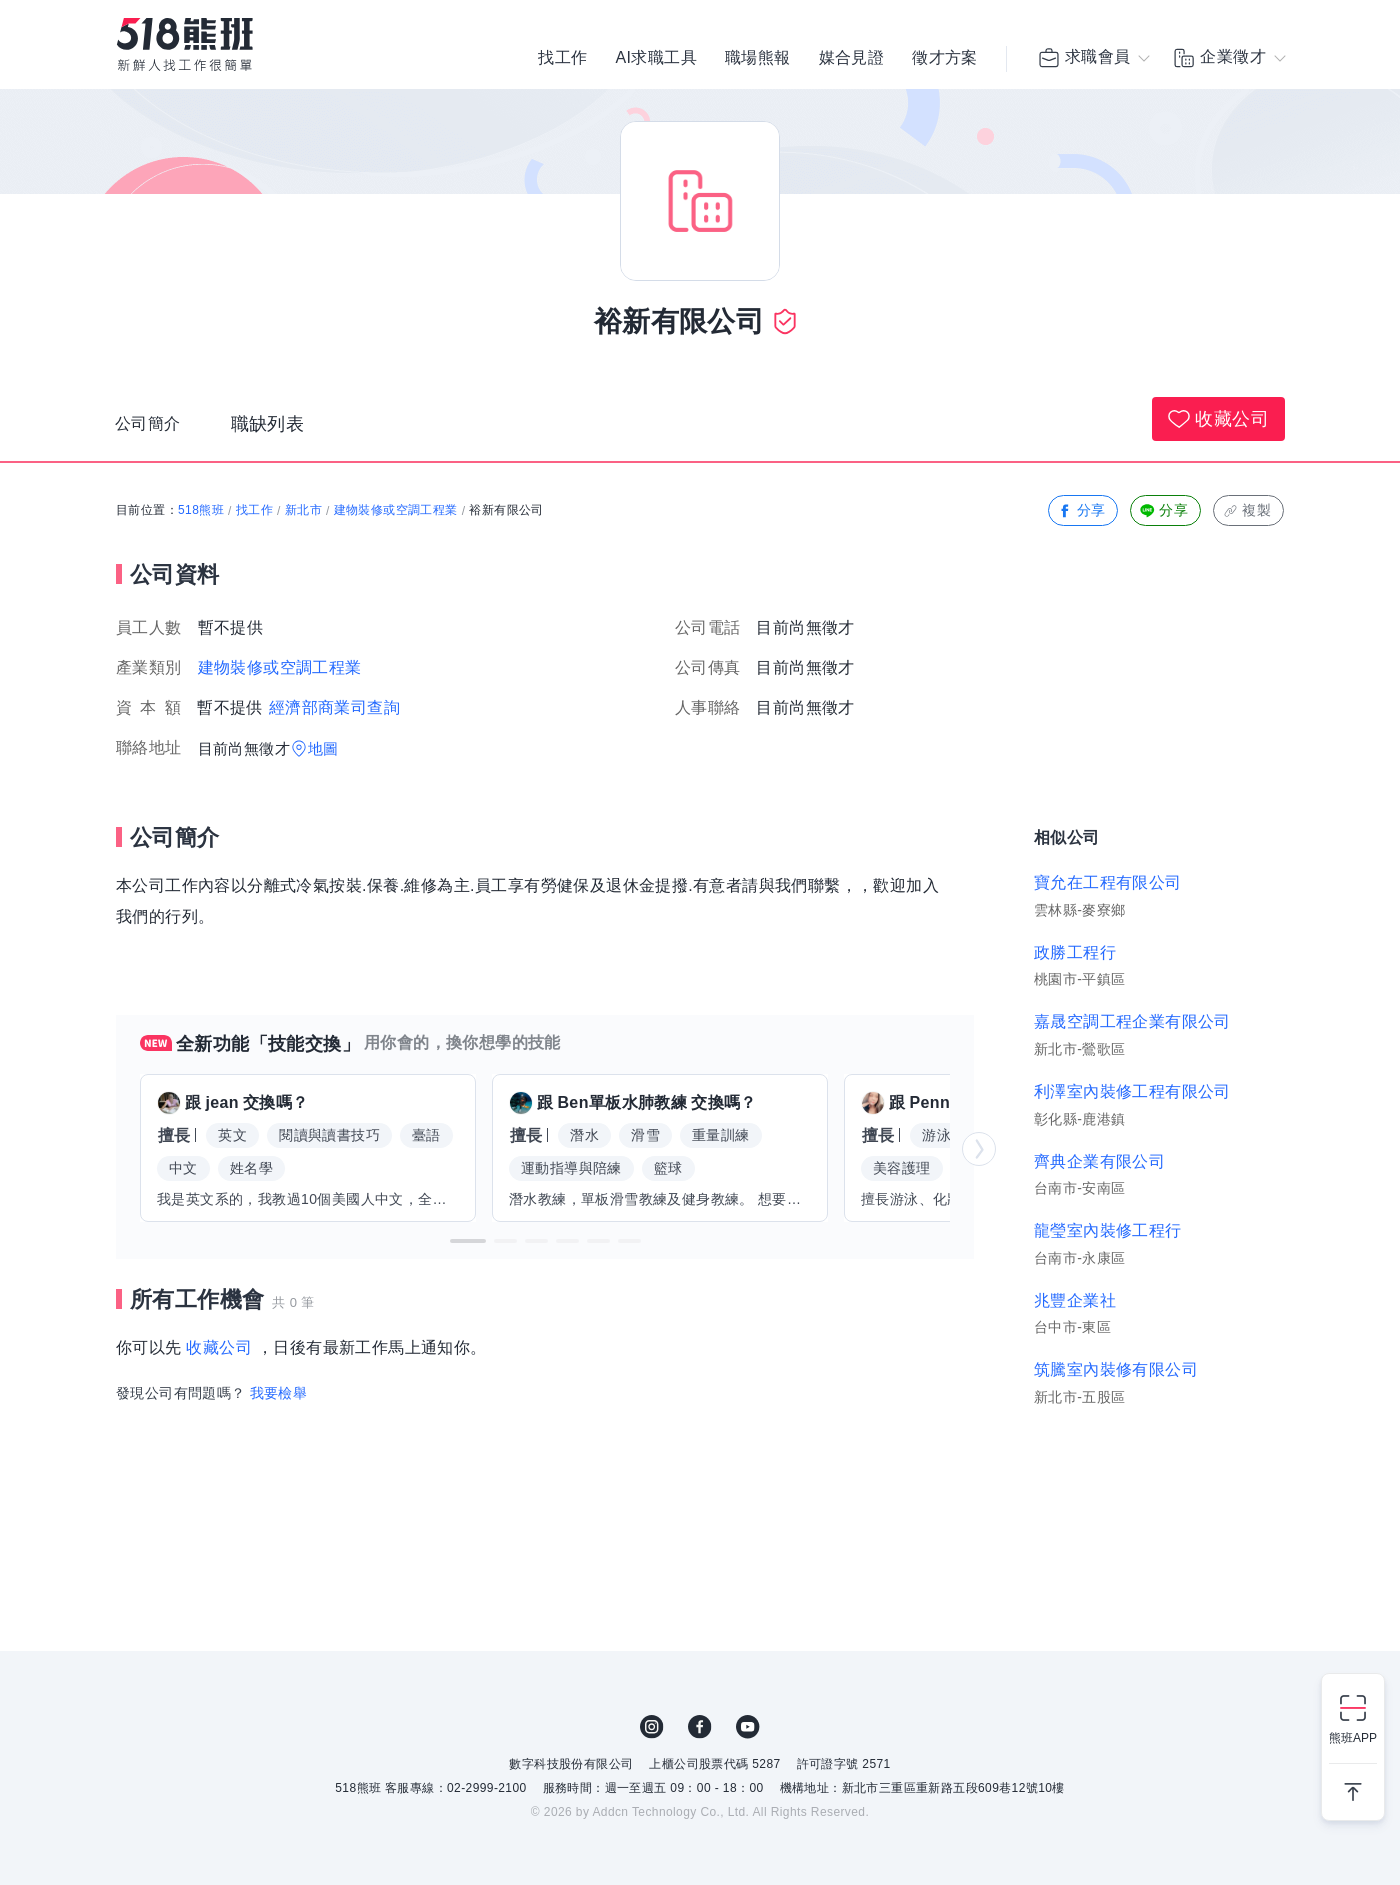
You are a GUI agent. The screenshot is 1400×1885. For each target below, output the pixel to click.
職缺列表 (276, 429)
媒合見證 (852, 60)
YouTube (748, 1727)
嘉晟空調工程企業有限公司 (1132, 1021)
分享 (1081, 510)
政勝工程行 (1075, 952)
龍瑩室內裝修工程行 (1108, 1230)
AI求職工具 (656, 60)
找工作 (562, 60)
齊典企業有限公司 (1099, 1161)
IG (652, 1727)
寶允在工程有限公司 (1108, 882)
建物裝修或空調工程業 (396, 510)
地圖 (323, 748)
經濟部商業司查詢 (334, 707)
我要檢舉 (279, 1393)
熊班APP (1353, 1738)
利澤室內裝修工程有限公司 (1132, 1091)
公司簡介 (152, 429)
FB (700, 1727)
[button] (468, 1241)
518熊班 (201, 510)
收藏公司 (1218, 419)
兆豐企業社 (1075, 1300)
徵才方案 (945, 60)
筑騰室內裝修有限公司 (1116, 1369)
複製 (1246, 510)
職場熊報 (758, 60)
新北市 (303, 510)
